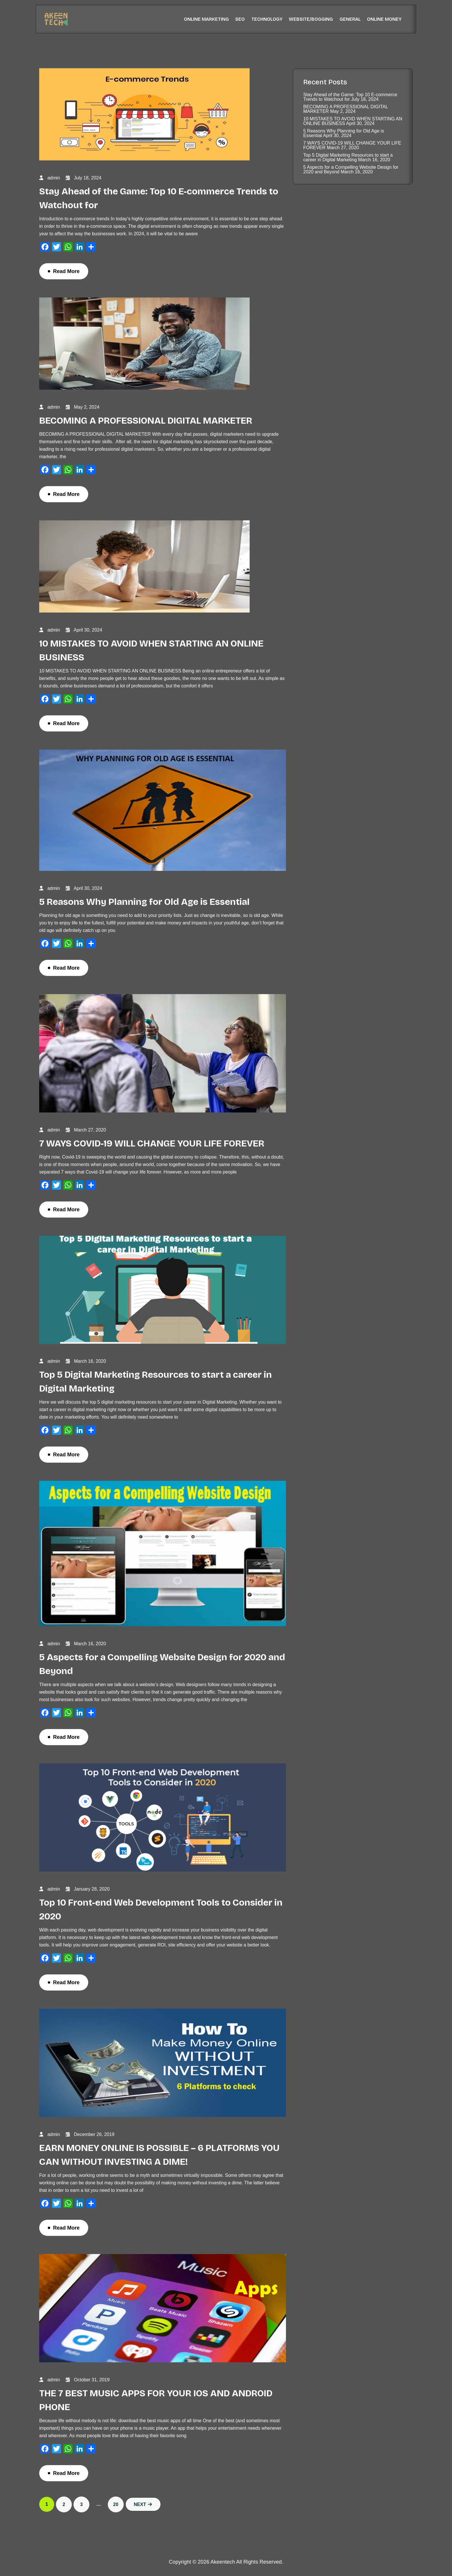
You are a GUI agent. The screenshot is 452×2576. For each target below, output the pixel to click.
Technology (266, 19)
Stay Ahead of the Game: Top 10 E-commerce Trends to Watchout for (350, 97)
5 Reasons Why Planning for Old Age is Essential (144, 901)
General (350, 19)
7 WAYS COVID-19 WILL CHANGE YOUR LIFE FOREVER (151, 1143)
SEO (240, 19)
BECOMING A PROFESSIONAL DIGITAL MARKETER (145, 420)
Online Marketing (206, 19)
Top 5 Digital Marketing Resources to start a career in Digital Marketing (348, 157)
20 (115, 2504)
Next (143, 2504)
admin (53, 177)
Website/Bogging (311, 19)
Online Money (384, 19)
